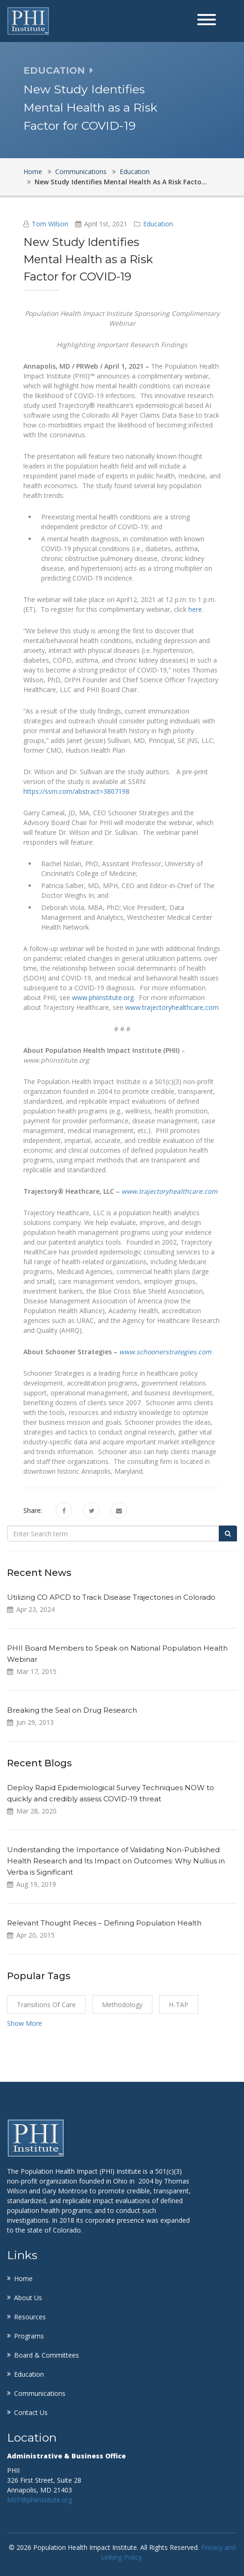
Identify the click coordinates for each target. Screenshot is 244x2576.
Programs (29, 2335)
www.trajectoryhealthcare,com (172, 1007)
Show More (24, 2023)
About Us (28, 2297)
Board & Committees (46, 2355)
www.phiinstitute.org (103, 997)
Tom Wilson (50, 223)
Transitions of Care (46, 2004)
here (195, 609)
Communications (81, 171)
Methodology (122, 2004)
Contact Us (31, 2412)
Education (135, 171)
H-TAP (178, 2004)
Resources (30, 2316)
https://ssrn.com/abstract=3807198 (76, 791)
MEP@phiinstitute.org (39, 2499)
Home (32, 171)
